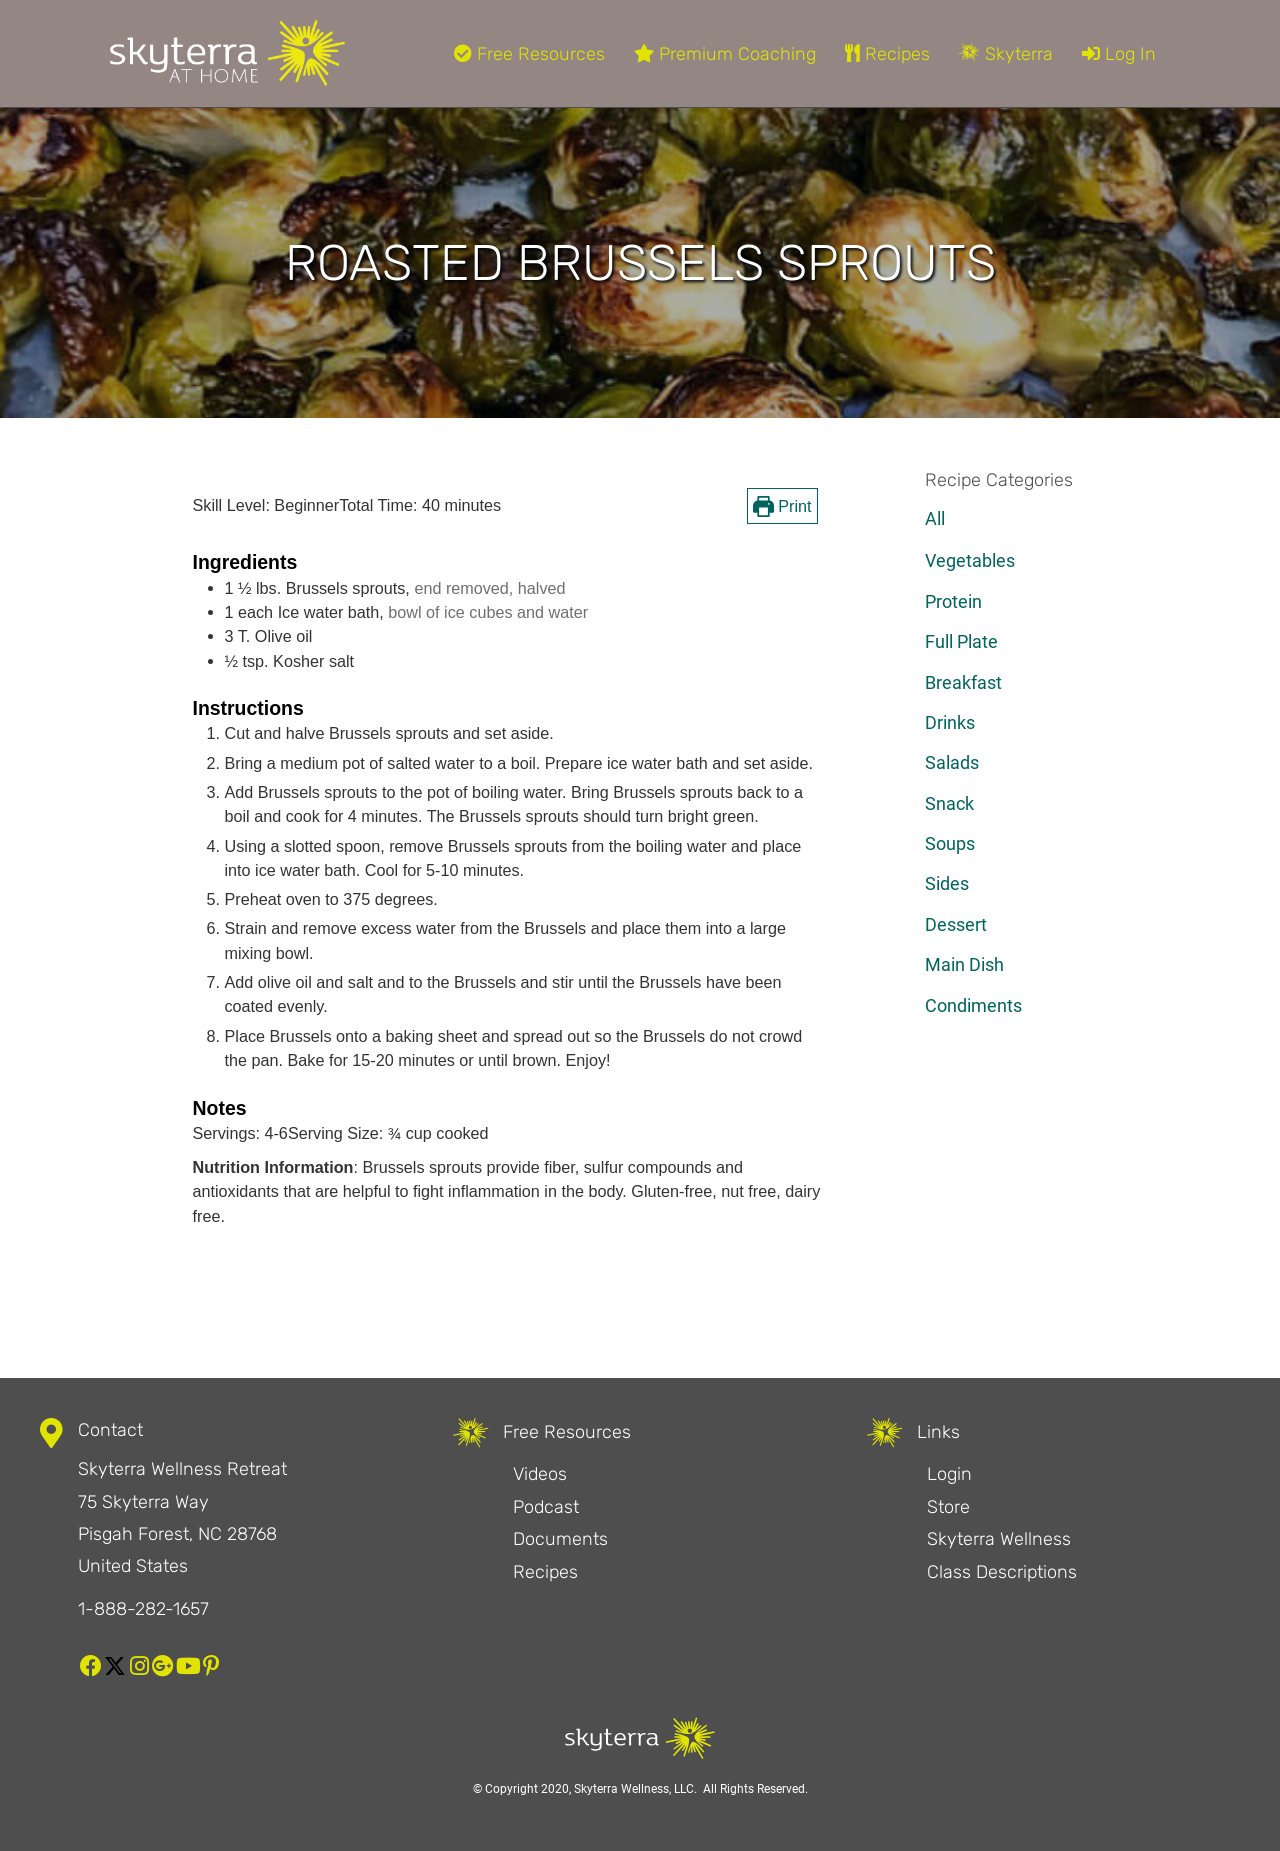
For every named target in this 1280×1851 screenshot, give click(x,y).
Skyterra (1006, 54)
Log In (1119, 54)
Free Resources (529, 54)
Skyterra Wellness (999, 1539)
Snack (949, 803)
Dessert (956, 924)
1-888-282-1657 (143, 1609)
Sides (947, 883)
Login (949, 1474)
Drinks (950, 722)
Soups (950, 843)
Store (948, 1507)
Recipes (887, 54)
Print (782, 506)
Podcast (546, 1507)
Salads (952, 762)
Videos (540, 1474)
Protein (953, 601)
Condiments (973, 1005)
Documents (560, 1539)
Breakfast (963, 682)
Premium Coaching (725, 54)
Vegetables (970, 560)
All (935, 518)
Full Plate (961, 641)
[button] (91, 1666)
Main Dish (964, 964)
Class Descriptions (1002, 1572)
